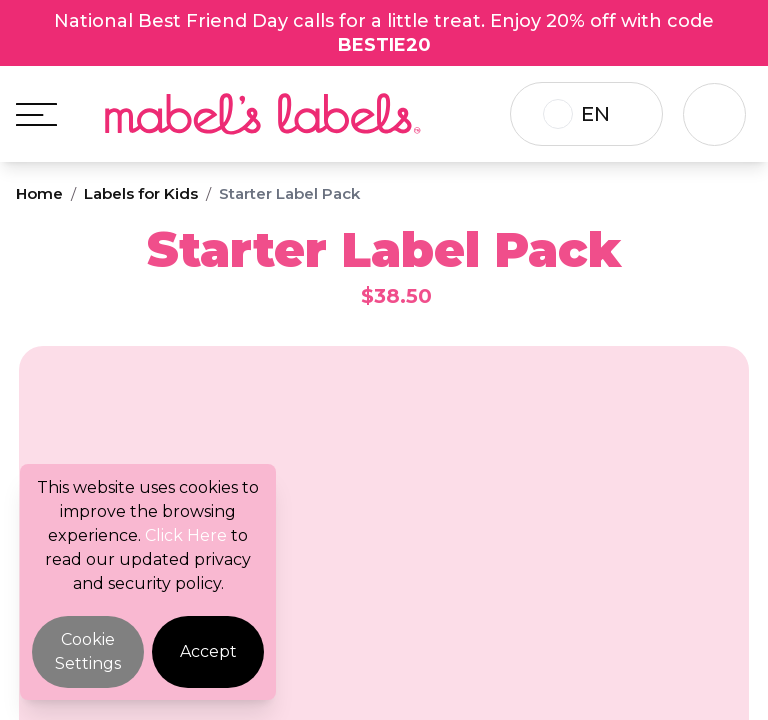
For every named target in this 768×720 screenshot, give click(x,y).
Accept (208, 651)
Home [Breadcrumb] (39, 193)
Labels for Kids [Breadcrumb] (141, 193)
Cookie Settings (88, 651)
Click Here (186, 535)
